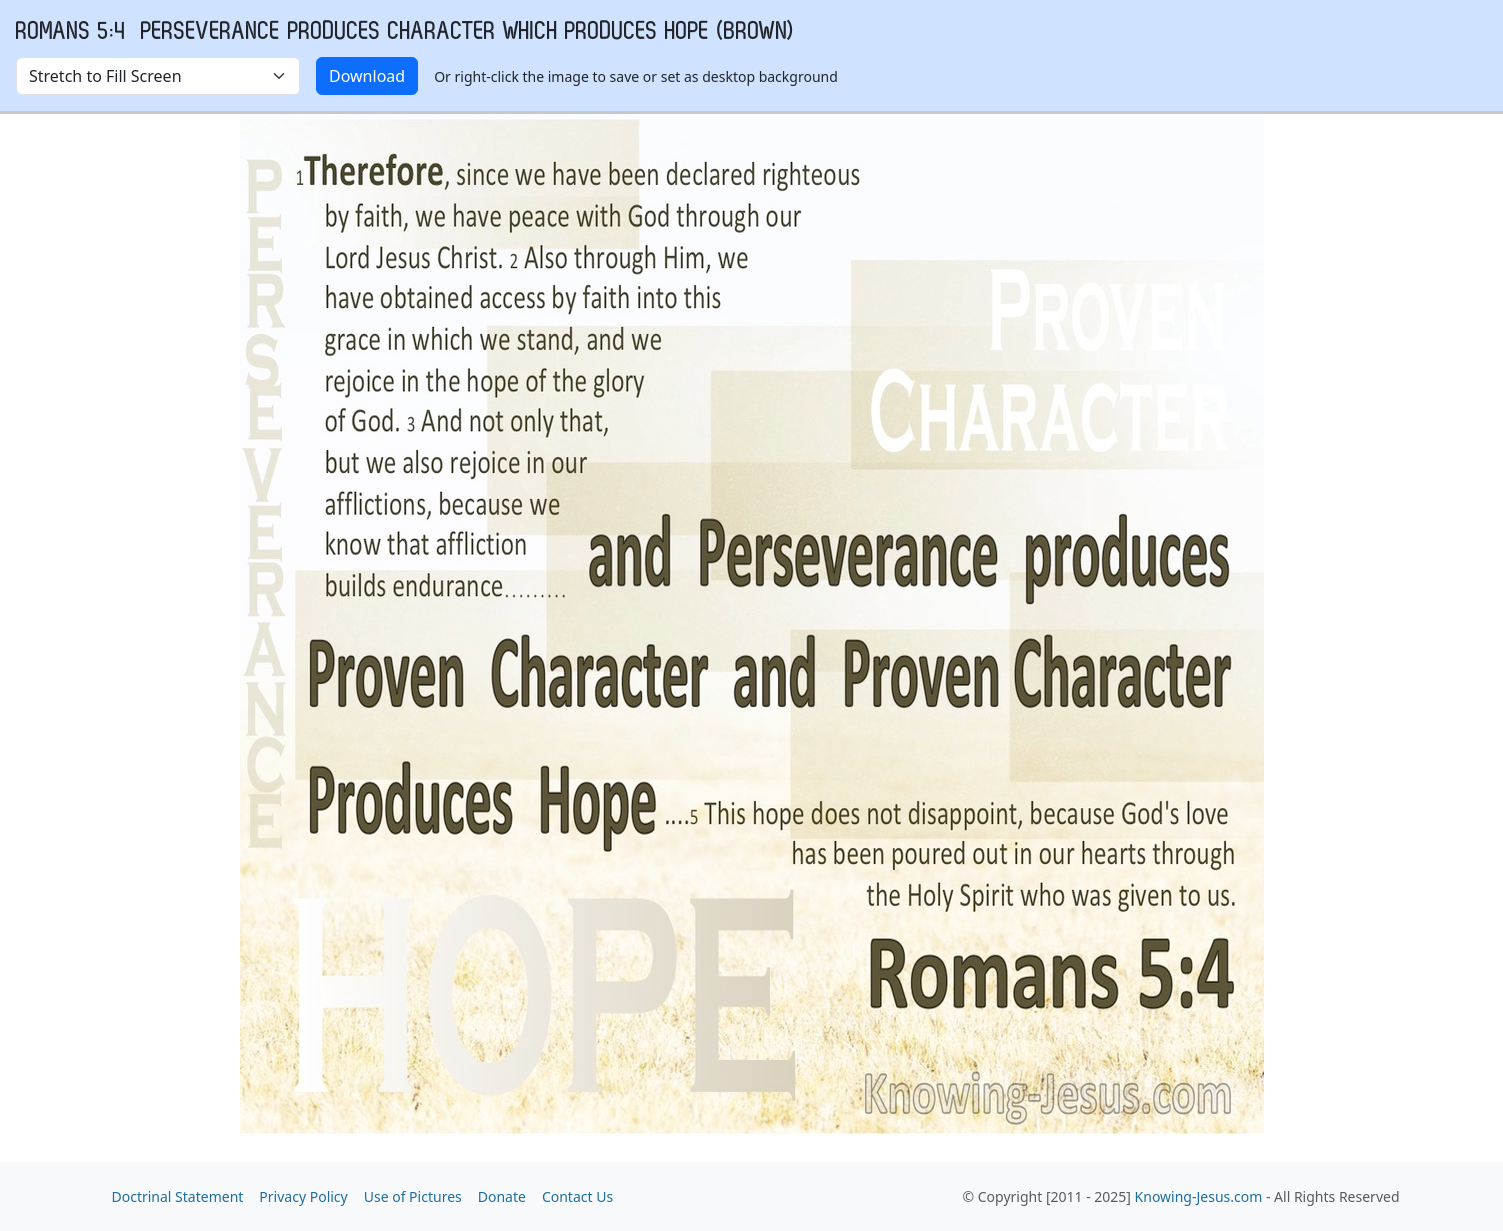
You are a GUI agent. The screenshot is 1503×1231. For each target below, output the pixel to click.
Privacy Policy (303, 1196)
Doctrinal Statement (178, 1196)
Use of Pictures (413, 1196)
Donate (502, 1196)
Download (367, 76)
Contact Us (577, 1196)
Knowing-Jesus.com (1199, 1196)
